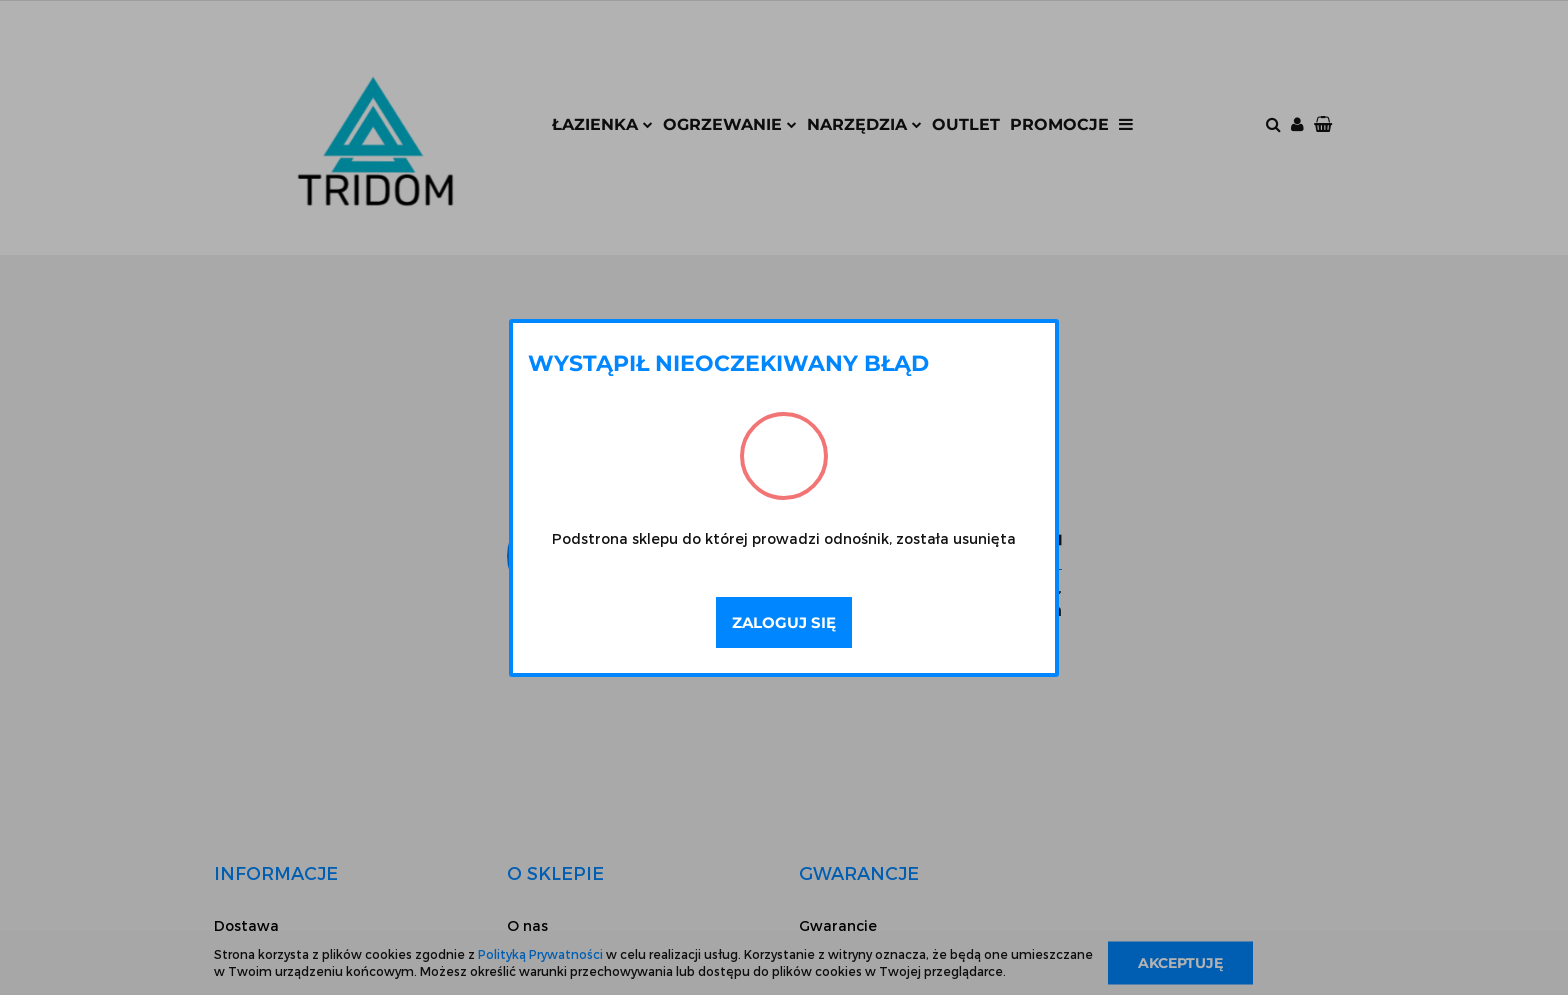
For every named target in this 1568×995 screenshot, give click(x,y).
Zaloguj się (784, 622)
